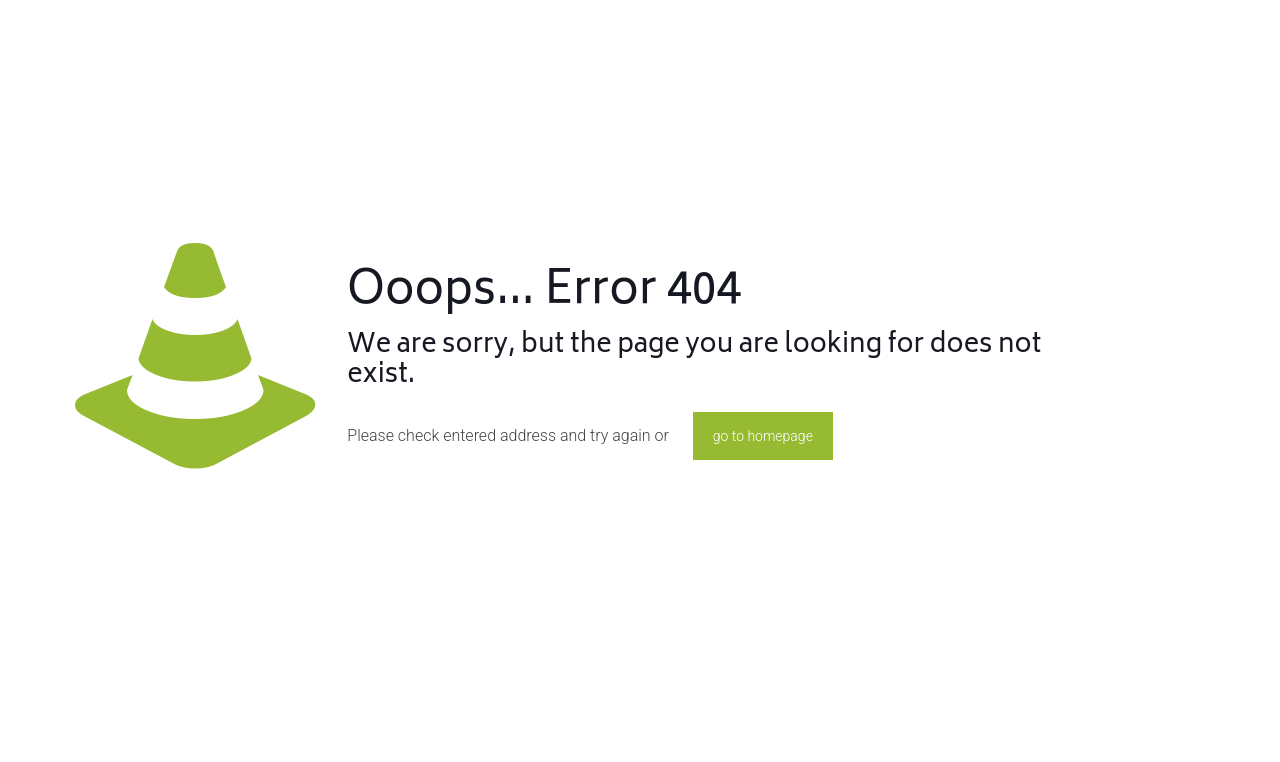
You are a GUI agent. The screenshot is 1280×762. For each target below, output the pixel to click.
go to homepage (763, 436)
